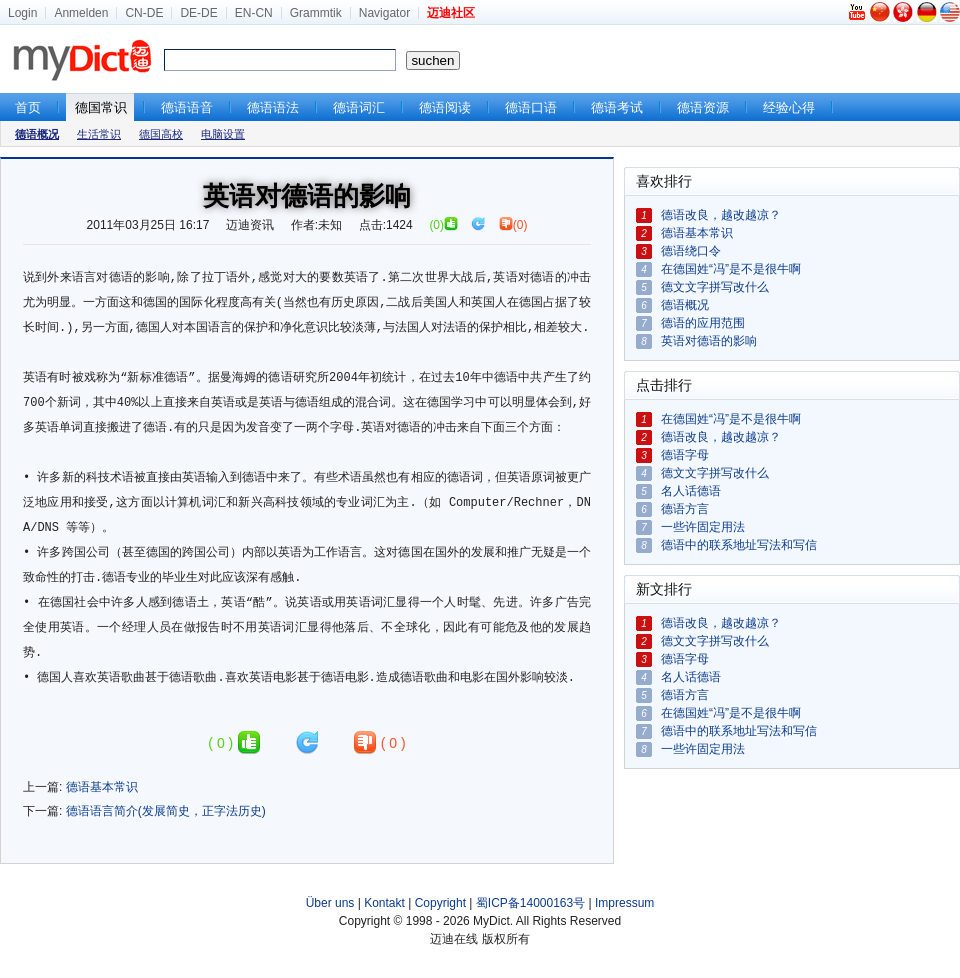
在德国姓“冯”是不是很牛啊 (731, 269)
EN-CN (254, 13)
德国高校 (161, 134)
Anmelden (81, 13)
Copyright (440, 903)
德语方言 (685, 509)
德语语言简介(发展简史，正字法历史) (166, 811)
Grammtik (316, 13)
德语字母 (685, 455)
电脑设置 (223, 134)
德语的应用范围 (703, 323)
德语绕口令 (691, 251)
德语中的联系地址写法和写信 (739, 545)
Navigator (384, 13)
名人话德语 (691, 491)
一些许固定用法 (703, 527)
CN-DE (144, 13)
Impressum (624, 903)
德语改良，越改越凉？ (721, 215)
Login (22, 13)
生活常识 (99, 134)
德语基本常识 (102, 787)
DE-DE (198, 13)
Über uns (330, 903)
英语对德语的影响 (709, 341)
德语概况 (685, 305)
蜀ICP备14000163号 (530, 903)
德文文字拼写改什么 (715, 287)
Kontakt (384, 903)
